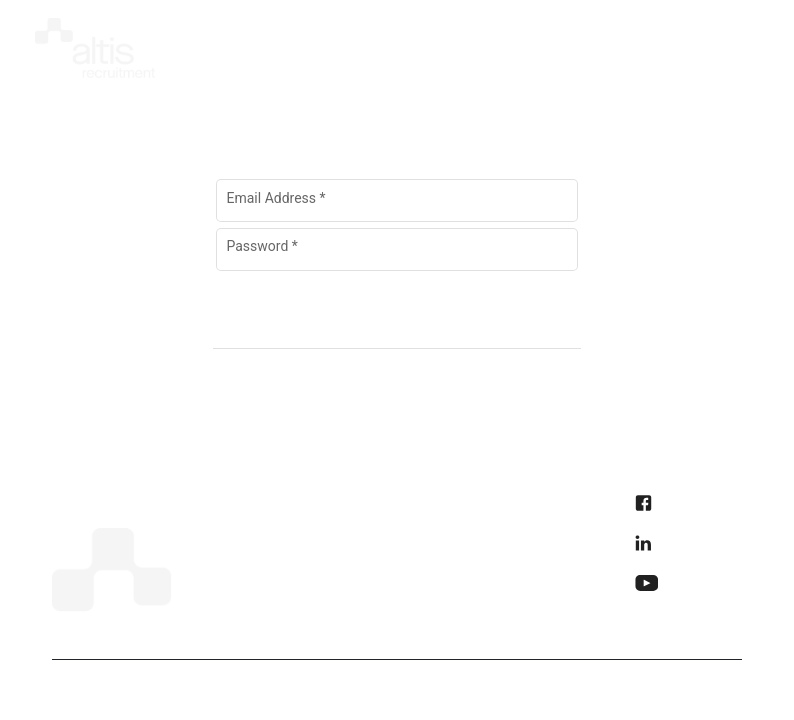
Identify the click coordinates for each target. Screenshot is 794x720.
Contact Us (361, 585)
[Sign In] (394, 320)
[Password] (370, 253)
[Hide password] (540, 250)
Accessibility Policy (535, 545)
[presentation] (631, 42)
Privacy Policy (516, 505)
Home (212, 505)
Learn (340, 625)
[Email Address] (397, 204)
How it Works (368, 505)
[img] (95, 44)
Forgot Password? (397, 283)
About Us (224, 545)
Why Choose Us (377, 545)
